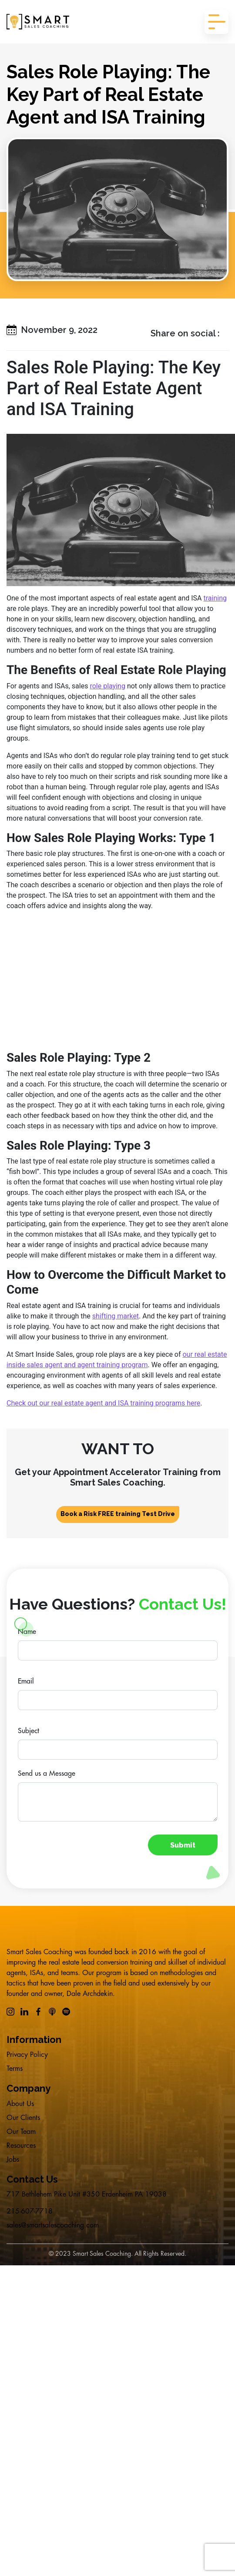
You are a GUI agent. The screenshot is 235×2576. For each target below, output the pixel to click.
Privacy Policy (27, 2054)
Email (26, 1681)
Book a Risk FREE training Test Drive (117, 1513)
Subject (28, 1730)
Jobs (13, 2159)
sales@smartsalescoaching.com (53, 2225)
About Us (20, 2103)
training (215, 598)
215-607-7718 (30, 2211)
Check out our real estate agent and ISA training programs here (103, 1403)
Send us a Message (46, 1773)
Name (27, 1631)
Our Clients (23, 2117)
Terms (15, 2068)
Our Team (21, 2131)
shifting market (115, 1316)
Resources (21, 2145)
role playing (107, 686)
